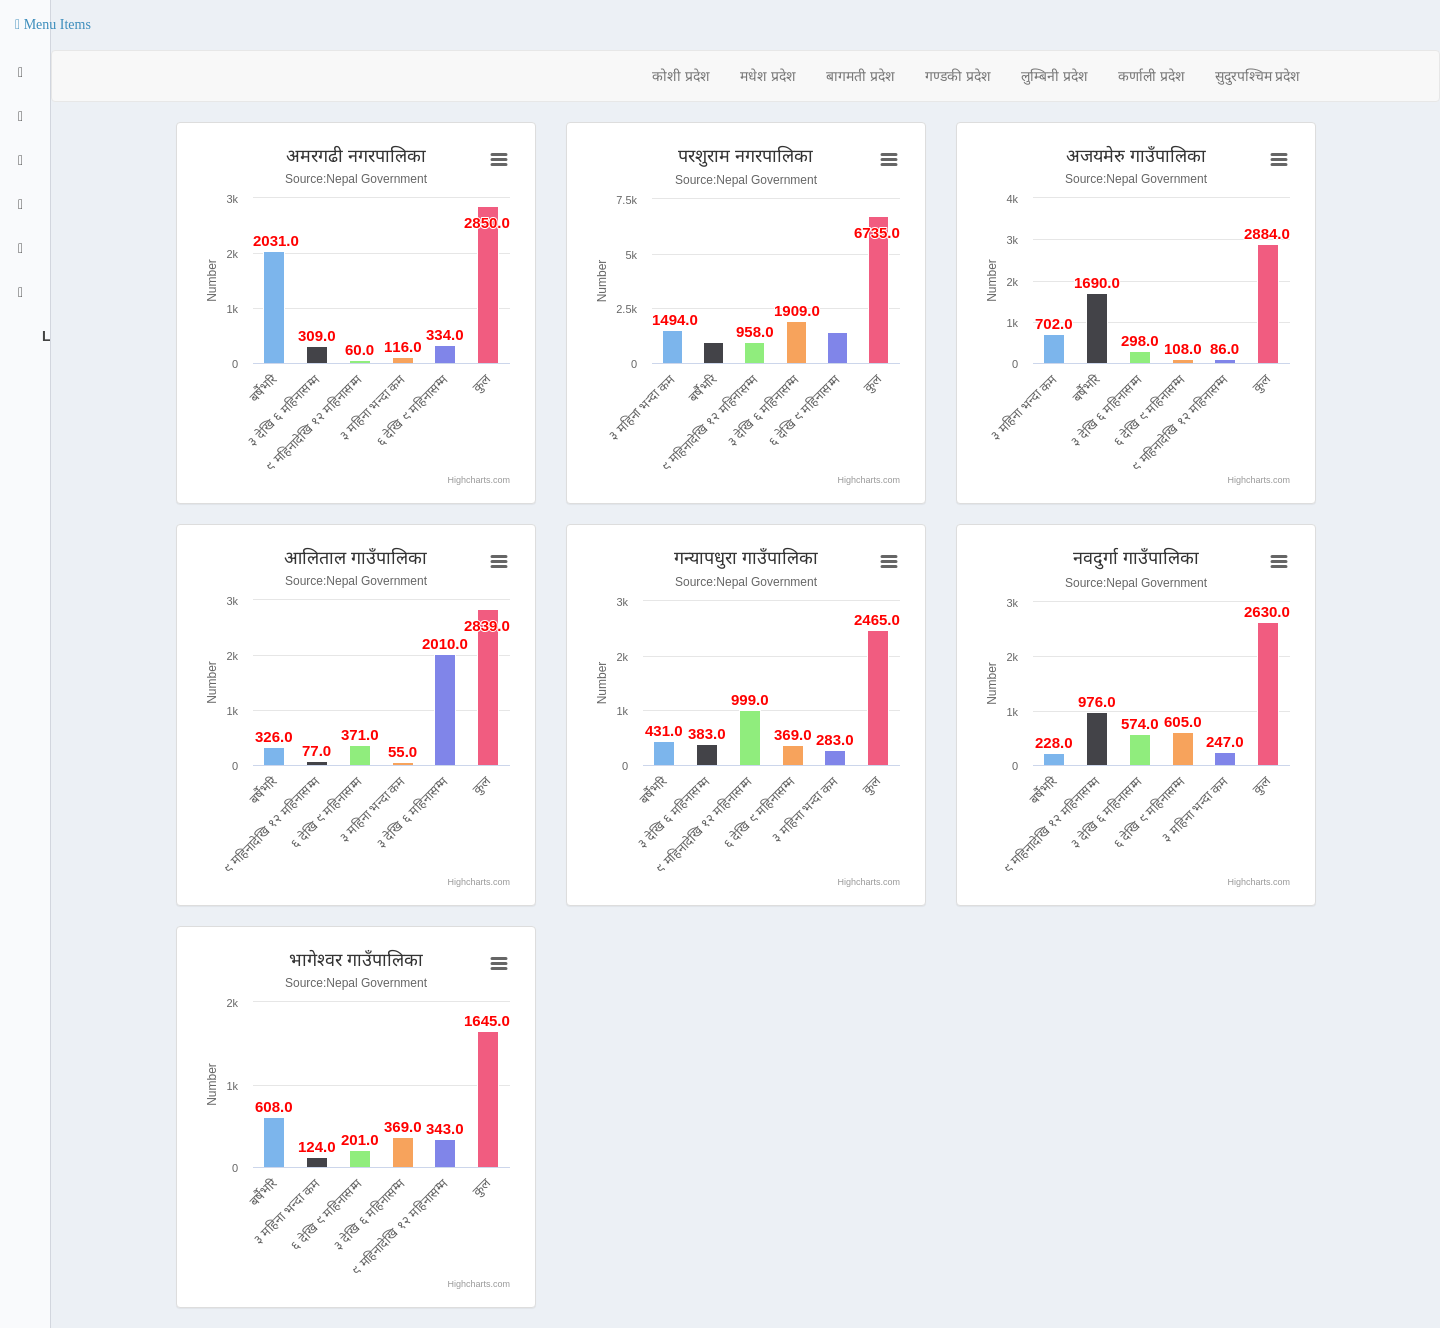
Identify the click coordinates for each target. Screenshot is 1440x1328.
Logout (44, 336)
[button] (53, 25)
